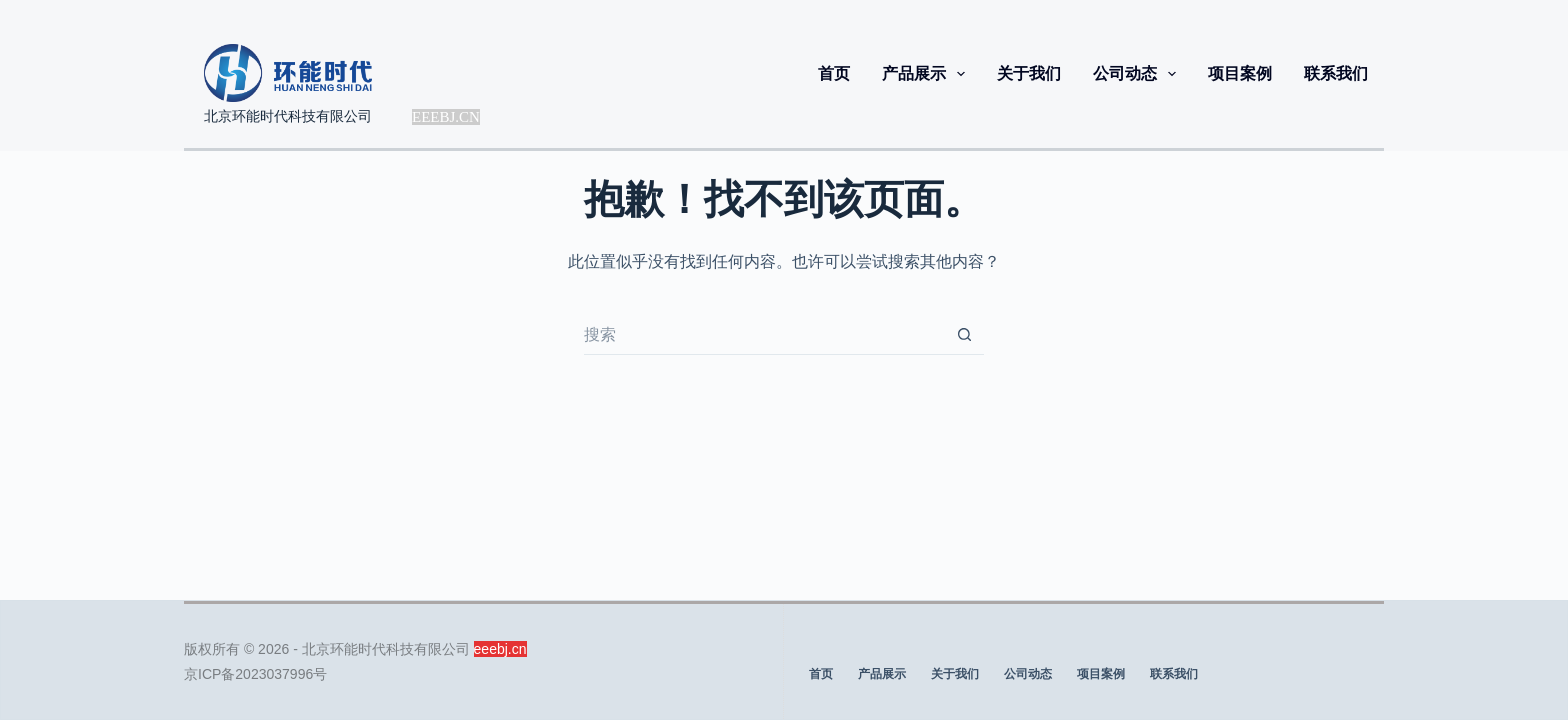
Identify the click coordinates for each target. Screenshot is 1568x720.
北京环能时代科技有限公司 (288, 116)
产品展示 (927, 74)
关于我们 (1029, 73)
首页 (834, 73)
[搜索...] (764, 335)
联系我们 (1336, 73)
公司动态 (1138, 74)
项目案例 (1240, 73)
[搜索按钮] (964, 335)
